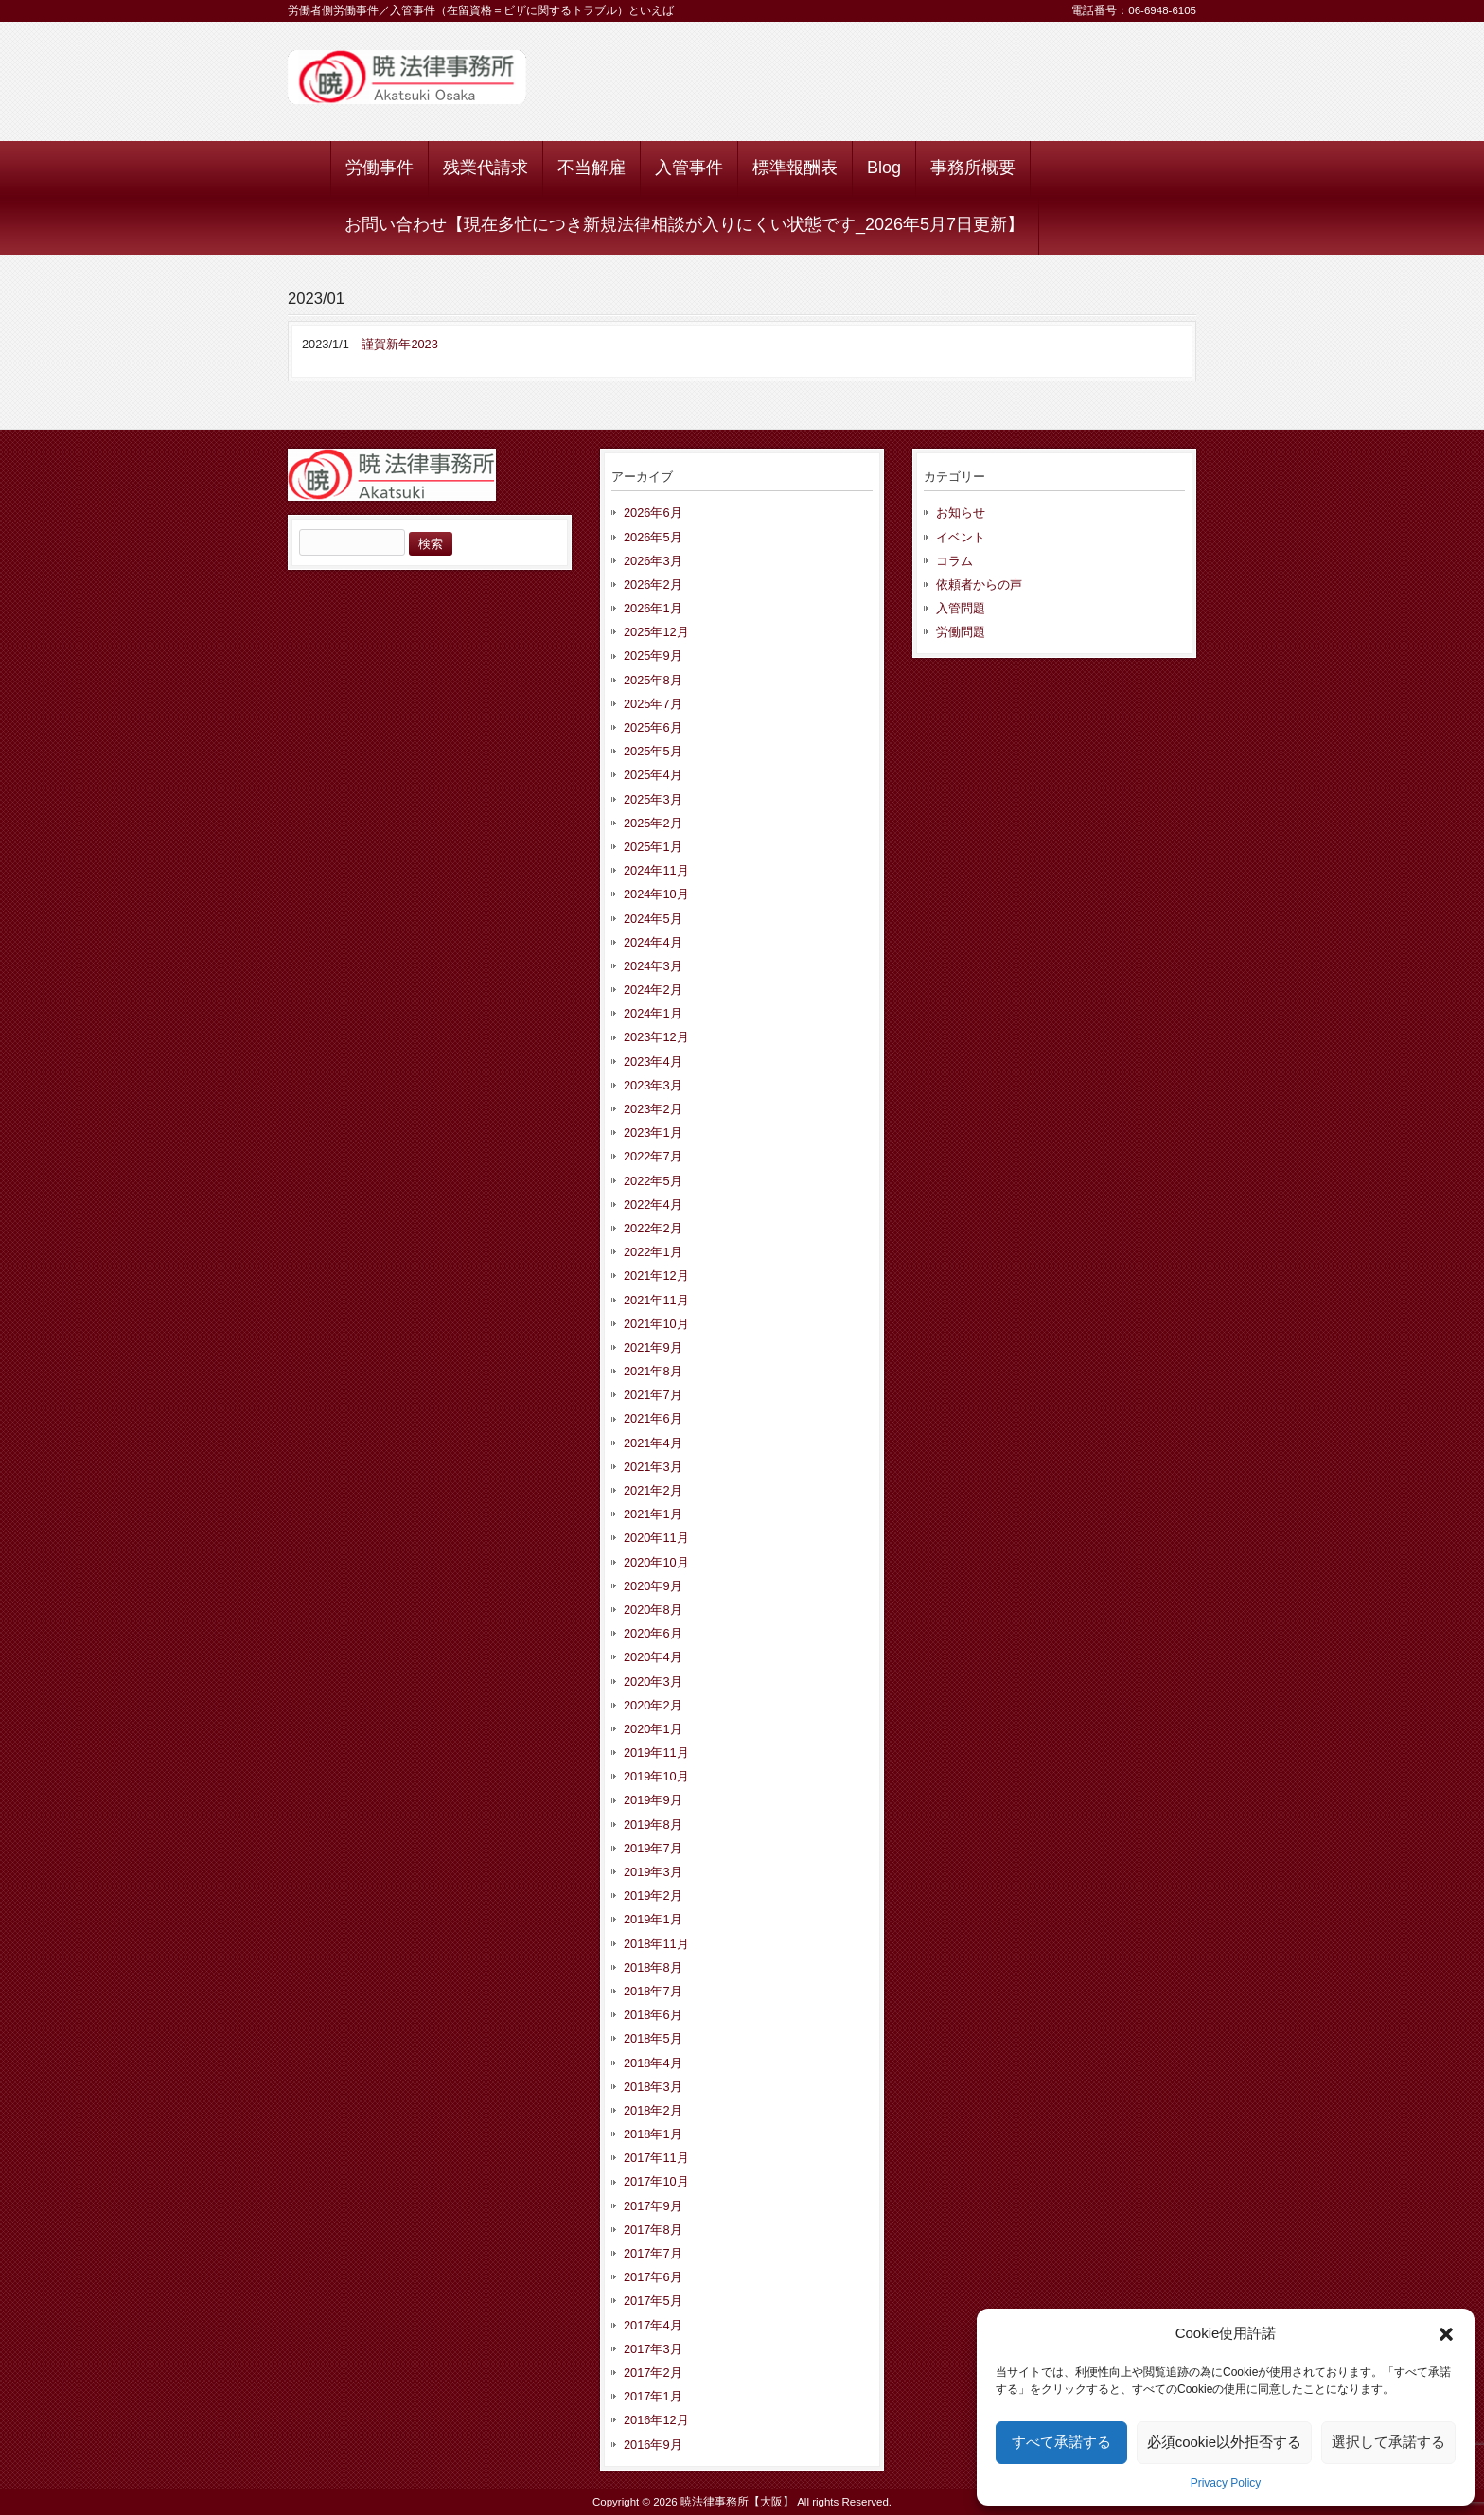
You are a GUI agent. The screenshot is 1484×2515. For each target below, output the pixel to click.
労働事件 (379, 167)
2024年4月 (653, 942)
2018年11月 (656, 1944)
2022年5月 (653, 1181)
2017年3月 (653, 2349)
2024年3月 (653, 966)
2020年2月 (653, 1705)
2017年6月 (653, 2277)
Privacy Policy (1226, 2482)
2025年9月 (653, 655)
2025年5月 (653, 751)
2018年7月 (653, 1991)
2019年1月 (653, 1919)
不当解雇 (591, 167)
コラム (954, 561)
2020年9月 (653, 1586)
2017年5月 (653, 2301)
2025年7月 (653, 704)
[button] (1446, 2334)
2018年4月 (653, 2063)
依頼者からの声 (979, 584)
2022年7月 (653, 1156)
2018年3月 (653, 2087)
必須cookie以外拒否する (1224, 2442)
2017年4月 (653, 2325)
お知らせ (960, 512)
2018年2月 (653, 2110)
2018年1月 (653, 2134)
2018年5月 (653, 2038)
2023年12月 (656, 1037)
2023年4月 (653, 1061)
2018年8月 (653, 1967)
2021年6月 (653, 1418)
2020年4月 (653, 1657)
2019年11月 (656, 1752)
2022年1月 (653, 1252)
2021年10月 (656, 1324)
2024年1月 (653, 1013)
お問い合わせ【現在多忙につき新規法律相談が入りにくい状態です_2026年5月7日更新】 (684, 224)
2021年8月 (653, 1371)
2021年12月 (656, 1275)
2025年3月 (653, 799)
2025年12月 (656, 632)
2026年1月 (653, 608)
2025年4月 (653, 775)
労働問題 (960, 632)
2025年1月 (653, 847)
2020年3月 (653, 1681)
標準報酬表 (795, 167)
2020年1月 (653, 1729)
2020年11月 (656, 1538)
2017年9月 (653, 2206)
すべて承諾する (1061, 2442)
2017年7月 (653, 2253)
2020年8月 (653, 1610)
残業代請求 (485, 167)
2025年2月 (653, 823)
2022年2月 (653, 1228)
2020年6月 (653, 1633)
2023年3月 (653, 1085)
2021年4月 (653, 1443)
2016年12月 (656, 2420)
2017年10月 (656, 2181)
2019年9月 (653, 1800)
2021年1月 (653, 1514)
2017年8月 (653, 2230)
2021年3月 (653, 1467)
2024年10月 (656, 894)
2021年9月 (653, 1347)
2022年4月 (653, 1204)
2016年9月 (653, 2444)
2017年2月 (653, 2372)
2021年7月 (653, 1395)
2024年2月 (653, 990)
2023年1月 (653, 1132)
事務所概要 (973, 167)
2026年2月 (653, 584)
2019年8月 (653, 1824)
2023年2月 (653, 1109)
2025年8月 (653, 680)
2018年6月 (653, 2015)
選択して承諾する (1388, 2442)
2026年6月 (653, 512)
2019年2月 (653, 1895)
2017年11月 (656, 2158)
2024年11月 (656, 870)
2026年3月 (653, 561)
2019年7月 (653, 1848)
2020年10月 (656, 1562)
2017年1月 (653, 2396)
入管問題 (960, 608)
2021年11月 (656, 1300)
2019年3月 (653, 1872)
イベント (960, 537)
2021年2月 (653, 1490)
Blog (884, 167)
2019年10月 (656, 1776)
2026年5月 (653, 537)
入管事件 (689, 167)
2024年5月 (653, 919)
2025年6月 (653, 727)
